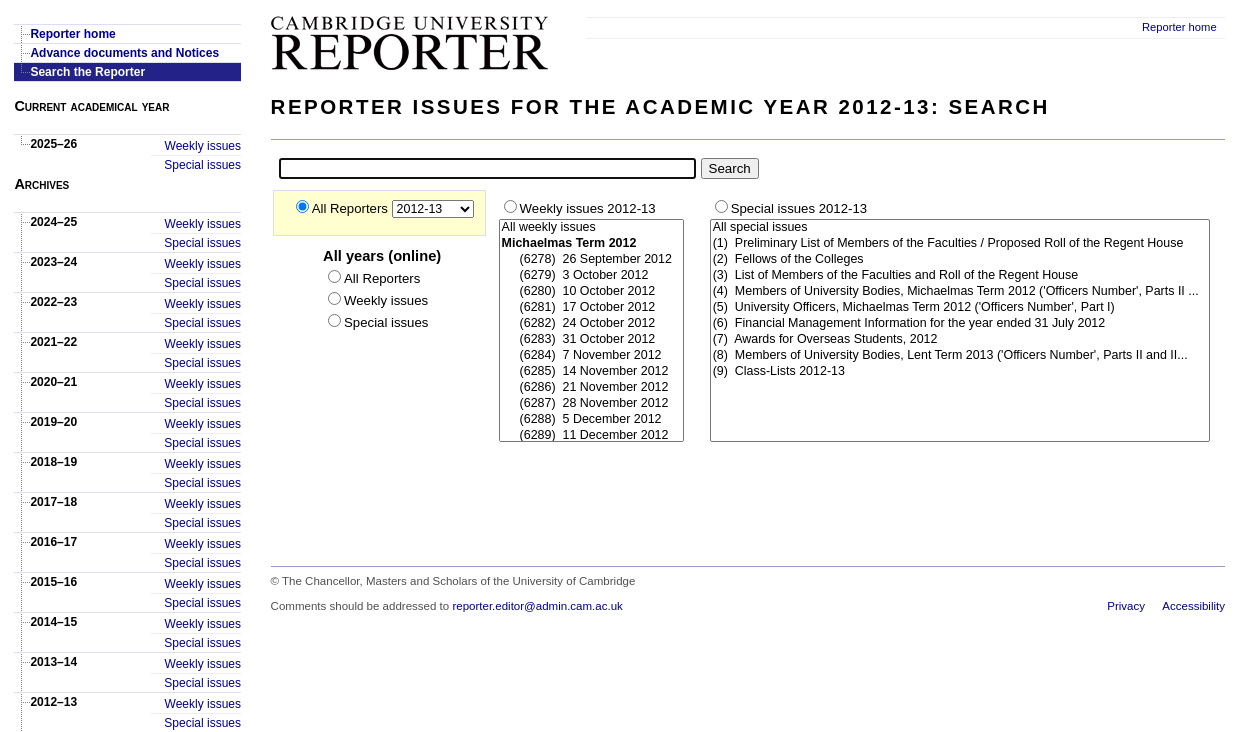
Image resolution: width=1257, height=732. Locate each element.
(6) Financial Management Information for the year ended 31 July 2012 (960, 324)
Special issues (202, 165)
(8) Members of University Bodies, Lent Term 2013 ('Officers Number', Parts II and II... (960, 356)
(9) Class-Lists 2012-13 (960, 372)
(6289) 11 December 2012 (591, 436)
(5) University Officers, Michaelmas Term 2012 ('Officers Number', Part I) (960, 308)
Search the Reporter (87, 72)
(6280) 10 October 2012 (591, 292)
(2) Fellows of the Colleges (960, 260)
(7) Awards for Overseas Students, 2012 (960, 340)
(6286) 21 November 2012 (591, 388)
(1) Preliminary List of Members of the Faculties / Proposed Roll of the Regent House (960, 244)
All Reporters (352, 208)
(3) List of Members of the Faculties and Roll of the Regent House (960, 276)
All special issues (960, 228)
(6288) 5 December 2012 (591, 420)
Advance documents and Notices (124, 53)
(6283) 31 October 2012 (591, 340)
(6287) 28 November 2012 (591, 404)
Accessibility (1193, 606)
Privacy (1126, 606)
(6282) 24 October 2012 (591, 324)
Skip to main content (1172, 6)
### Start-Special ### (960, 300)
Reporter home (1179, 27)
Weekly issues (203, 146)
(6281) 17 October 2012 (591, 308)
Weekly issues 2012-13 (588, 208)
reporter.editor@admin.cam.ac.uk (537, 606)
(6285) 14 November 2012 (591, 372)
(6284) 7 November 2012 (591, 356)
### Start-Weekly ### (591, 331)
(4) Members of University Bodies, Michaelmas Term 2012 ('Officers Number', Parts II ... (960, 292)
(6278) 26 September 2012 (591, 260)
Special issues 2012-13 (799, 208)
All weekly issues (591, 228)
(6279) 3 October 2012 (591, 276)
